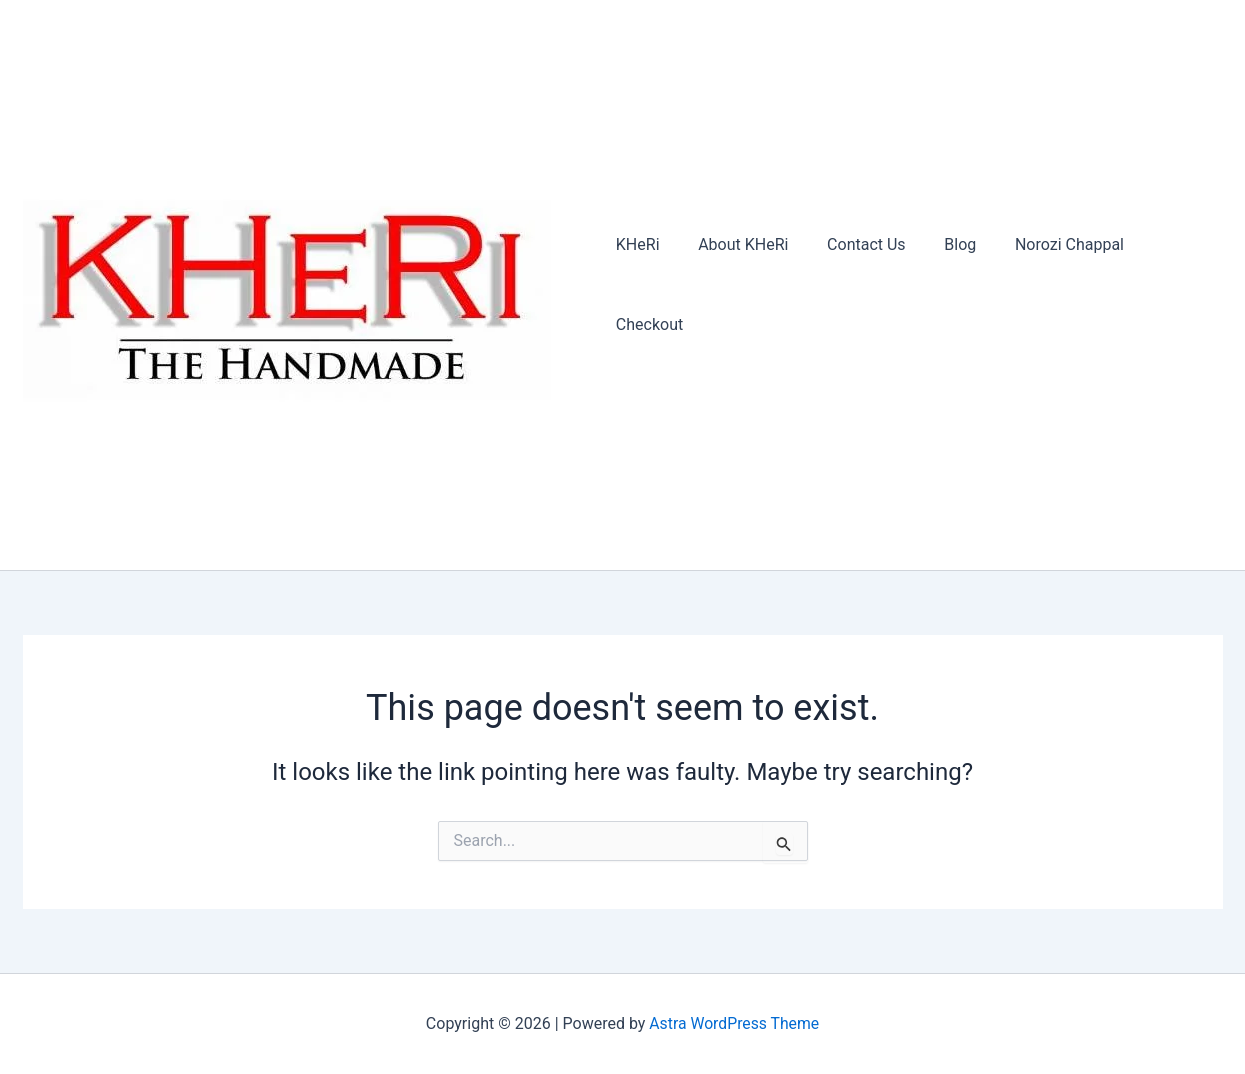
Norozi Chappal (1052, 284)
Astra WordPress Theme (734, 1023)
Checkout (1172, 284)
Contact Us (863, 284)
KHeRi (648, 284)
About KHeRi (746, 284)
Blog (950, 284)
